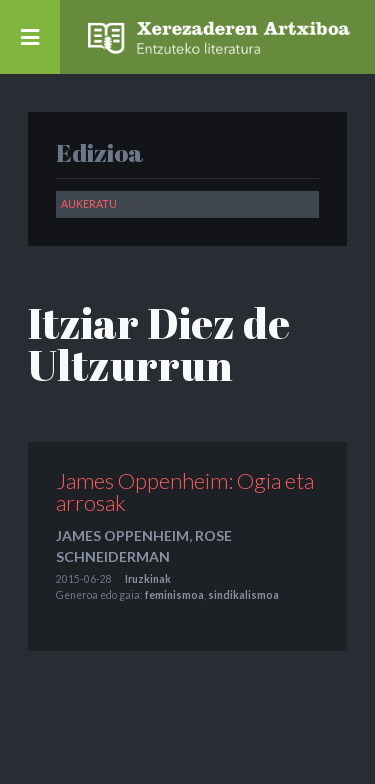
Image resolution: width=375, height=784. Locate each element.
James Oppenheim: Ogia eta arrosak (185, 491)
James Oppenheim (122, 535)
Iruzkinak (148, 579)
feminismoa (174, 595)
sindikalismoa (243, 595)
